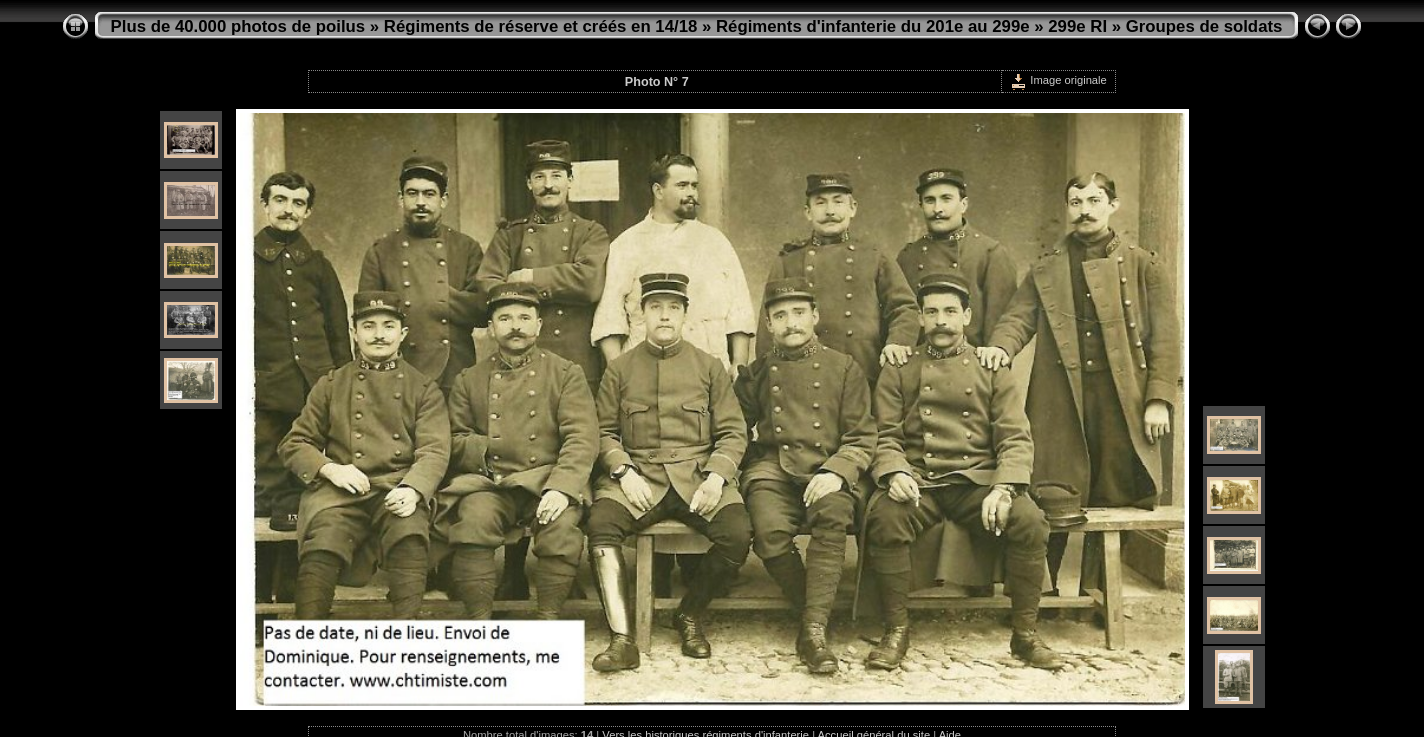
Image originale (1058, 80)
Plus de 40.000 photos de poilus (238, 26)
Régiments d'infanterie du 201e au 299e (873, 26)
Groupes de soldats (1204, 26)
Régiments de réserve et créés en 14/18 (540, 26)
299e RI (1077, 26)
